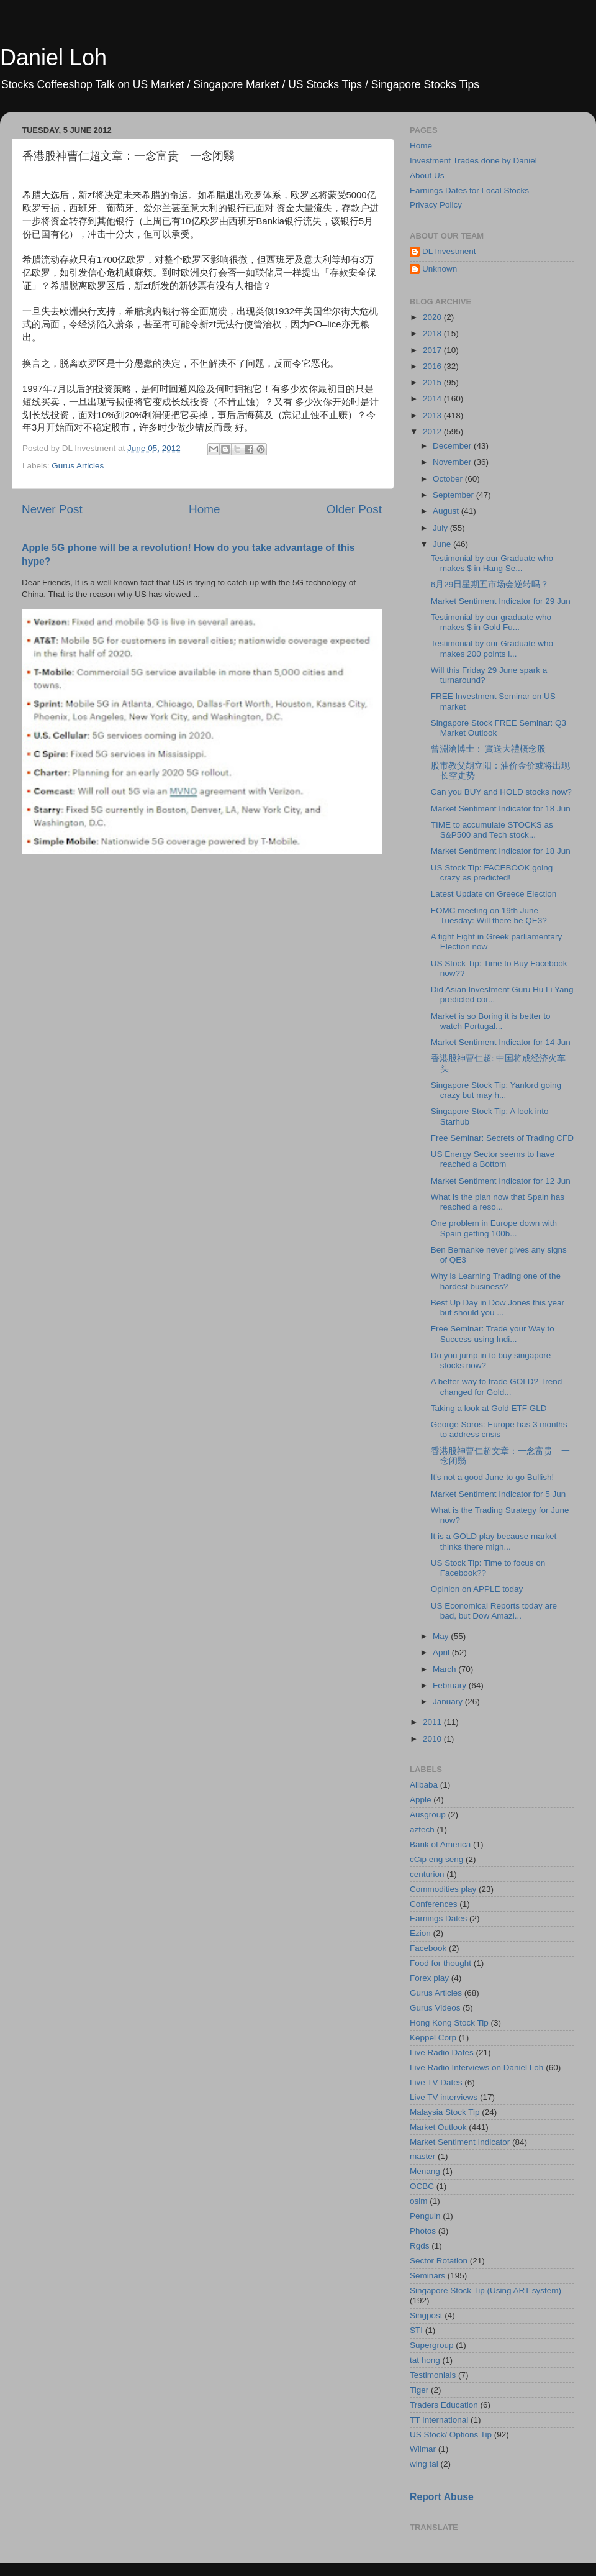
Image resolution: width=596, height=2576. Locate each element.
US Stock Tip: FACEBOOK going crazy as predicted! (492, 872)
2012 (433, 431)
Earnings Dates (438, 1918)
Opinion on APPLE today (477, 1589)
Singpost (426, 2315)
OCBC (422, 2186)
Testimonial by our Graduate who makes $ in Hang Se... (492, 563)
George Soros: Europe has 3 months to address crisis (499, 1429)
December (453, 445)
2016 (433, 366)
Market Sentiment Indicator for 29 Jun (501, 601)
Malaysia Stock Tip (445, 2112)
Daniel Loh (53, 57)
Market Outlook (438, 2127)
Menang (425, 2171)
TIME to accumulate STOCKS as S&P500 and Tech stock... (492, 829)
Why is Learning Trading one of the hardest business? (496, 1280)
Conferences (434, 1904)
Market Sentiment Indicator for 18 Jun (501, 808)
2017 (433, 350)
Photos (423, 2231)
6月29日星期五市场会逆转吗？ (490, 584)
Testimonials (433, 2375)
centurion (427, 1874)
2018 (433, 333)
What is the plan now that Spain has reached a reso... (497, 1202)
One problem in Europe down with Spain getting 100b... (494, 1228)
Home (204, 509)
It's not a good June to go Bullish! (492, 1477)
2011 (433, 1722)
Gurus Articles (78, 465)
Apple (420, 1799)
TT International (439, 2419)
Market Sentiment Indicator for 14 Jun (501, 1042)
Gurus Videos (435, 2007)
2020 (433, 317)
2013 (433, 415)
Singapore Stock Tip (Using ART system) (485, 2290)
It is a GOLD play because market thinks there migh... (494, 1541)
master (422, 2156)
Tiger (419, 2390)
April (442, 1652)
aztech (422, 1829)
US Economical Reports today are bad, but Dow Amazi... (494, 1610)
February (451, 1685)
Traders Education (444, 2404)
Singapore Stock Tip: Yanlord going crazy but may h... (496, 1090)
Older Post (354, 509)
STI (416, 2330)
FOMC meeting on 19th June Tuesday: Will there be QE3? (489, 915)
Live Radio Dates (442, 2052)
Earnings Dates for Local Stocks (469, 190)
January (449, 1701)
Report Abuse (442, 2497)
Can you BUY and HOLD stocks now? (501, 792)
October (449, 478)
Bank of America (440, 1844)
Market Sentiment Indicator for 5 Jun (498, 1494)
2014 (433, 398)
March (445, 1669)
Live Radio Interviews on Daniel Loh (476, 2067)
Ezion (420, 1933)
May (442, 1636)
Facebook (428, 1948)
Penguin (425, 2216)
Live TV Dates (436, 2082)
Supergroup (432, 2345)
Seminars (427, 2275)
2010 (433, 1738)
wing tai (424, 2464)
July (441, 527)
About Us (427, 175)
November (453, 462)
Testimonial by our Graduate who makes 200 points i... (492, 648)
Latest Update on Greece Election (494, 893)
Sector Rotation (438, 2260)
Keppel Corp (433, 2037)
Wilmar (423, 2449)
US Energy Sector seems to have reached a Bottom (493, 1159)
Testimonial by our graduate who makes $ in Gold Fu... (491, 622)
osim (419, 2201)
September (454, 495)
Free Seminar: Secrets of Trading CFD (502, 1138)
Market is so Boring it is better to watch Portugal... (491, 1021)
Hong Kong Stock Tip (449, 2022)
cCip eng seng (436, 1859)
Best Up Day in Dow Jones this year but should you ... (497, 1307)
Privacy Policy (436, 204)
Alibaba (424, 1784)
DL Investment (449, 251)
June (443, 544)
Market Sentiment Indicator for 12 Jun (501, 1180)
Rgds (420, 2245)
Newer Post (52, 509)
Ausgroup (428, 1814)
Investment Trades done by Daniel (473, 160)
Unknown (439, 268)
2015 (433, 382)
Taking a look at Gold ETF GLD (489, 1408)
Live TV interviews (443, 2097)
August (447, 511)
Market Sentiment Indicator (460, 2142)
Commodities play (443, 1889)
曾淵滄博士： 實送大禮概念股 (488, 749)
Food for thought (440, 1963)
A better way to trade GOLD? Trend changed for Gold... (496, 1386)
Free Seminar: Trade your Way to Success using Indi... (492, 1333)
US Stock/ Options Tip (451, 2434)
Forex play (429, 1978)
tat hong (425, 2360)
